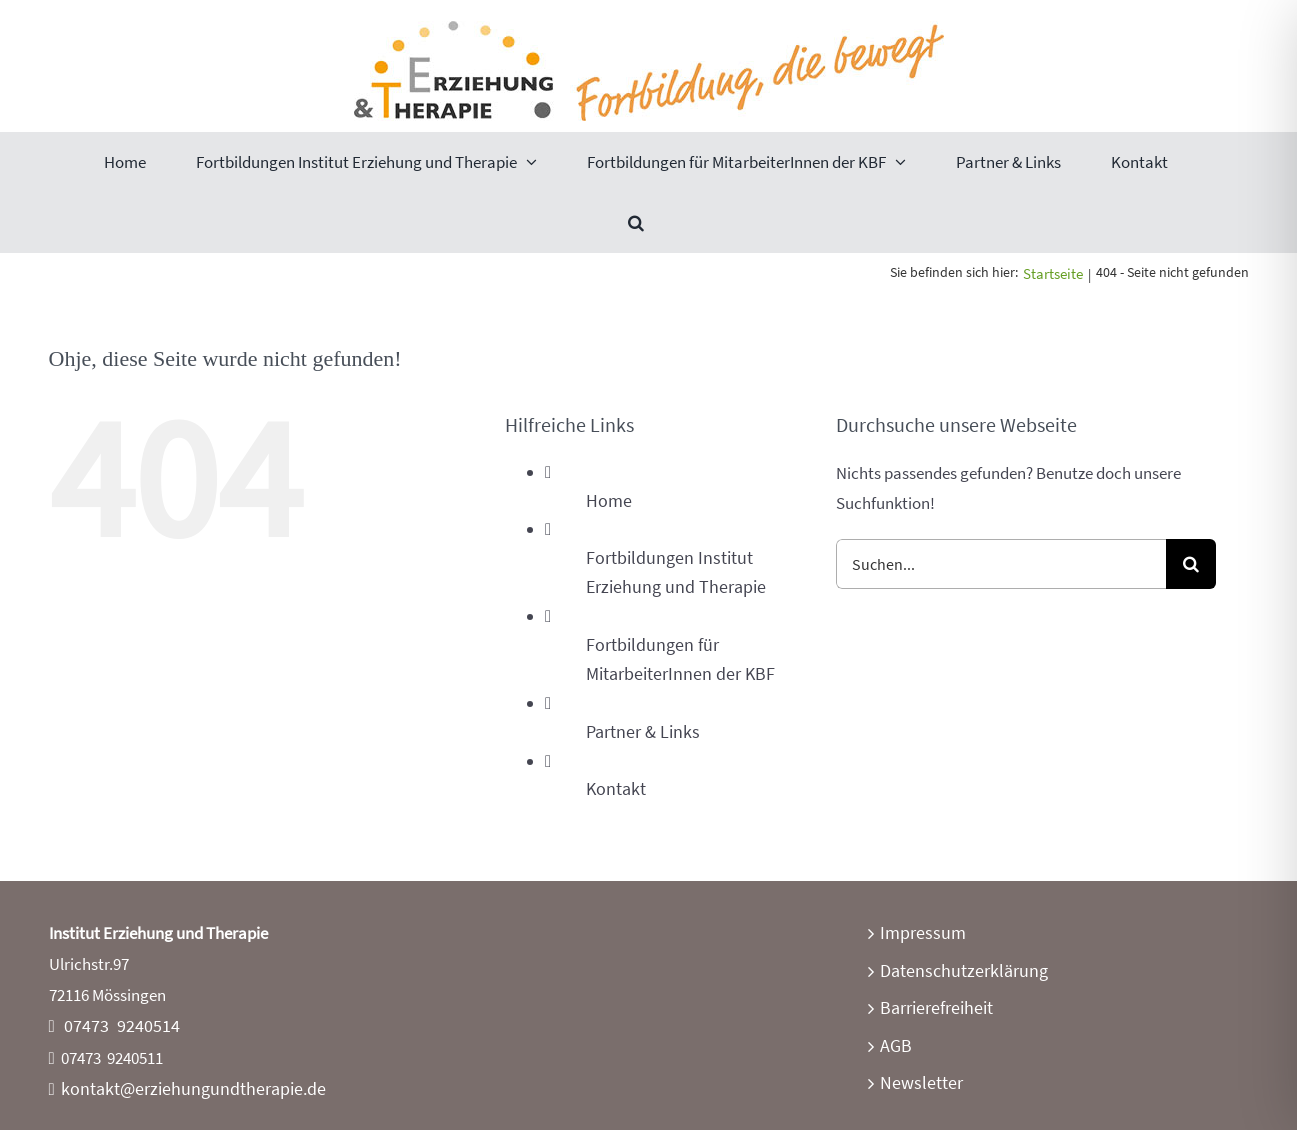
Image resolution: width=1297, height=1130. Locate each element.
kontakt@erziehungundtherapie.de (193, 1088)
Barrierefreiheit (936, 1007)
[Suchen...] (1001, 564)
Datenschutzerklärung (964, 970)
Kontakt (616, 788)
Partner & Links (643, 731)
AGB (896, 1045)
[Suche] (1191, 564)
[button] (636, 222)
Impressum (923, 932)
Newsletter (921, 1082)
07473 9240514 (122, 1025)
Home (609, 500)
